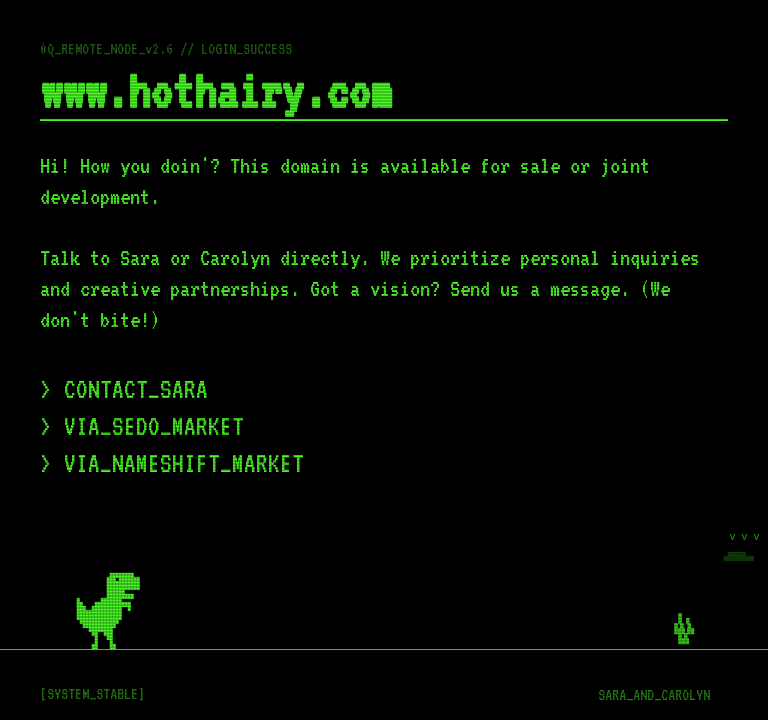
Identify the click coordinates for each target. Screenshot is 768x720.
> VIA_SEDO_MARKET (142, 426)
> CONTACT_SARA (124, 389)
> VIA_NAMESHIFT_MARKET (172, 463)
